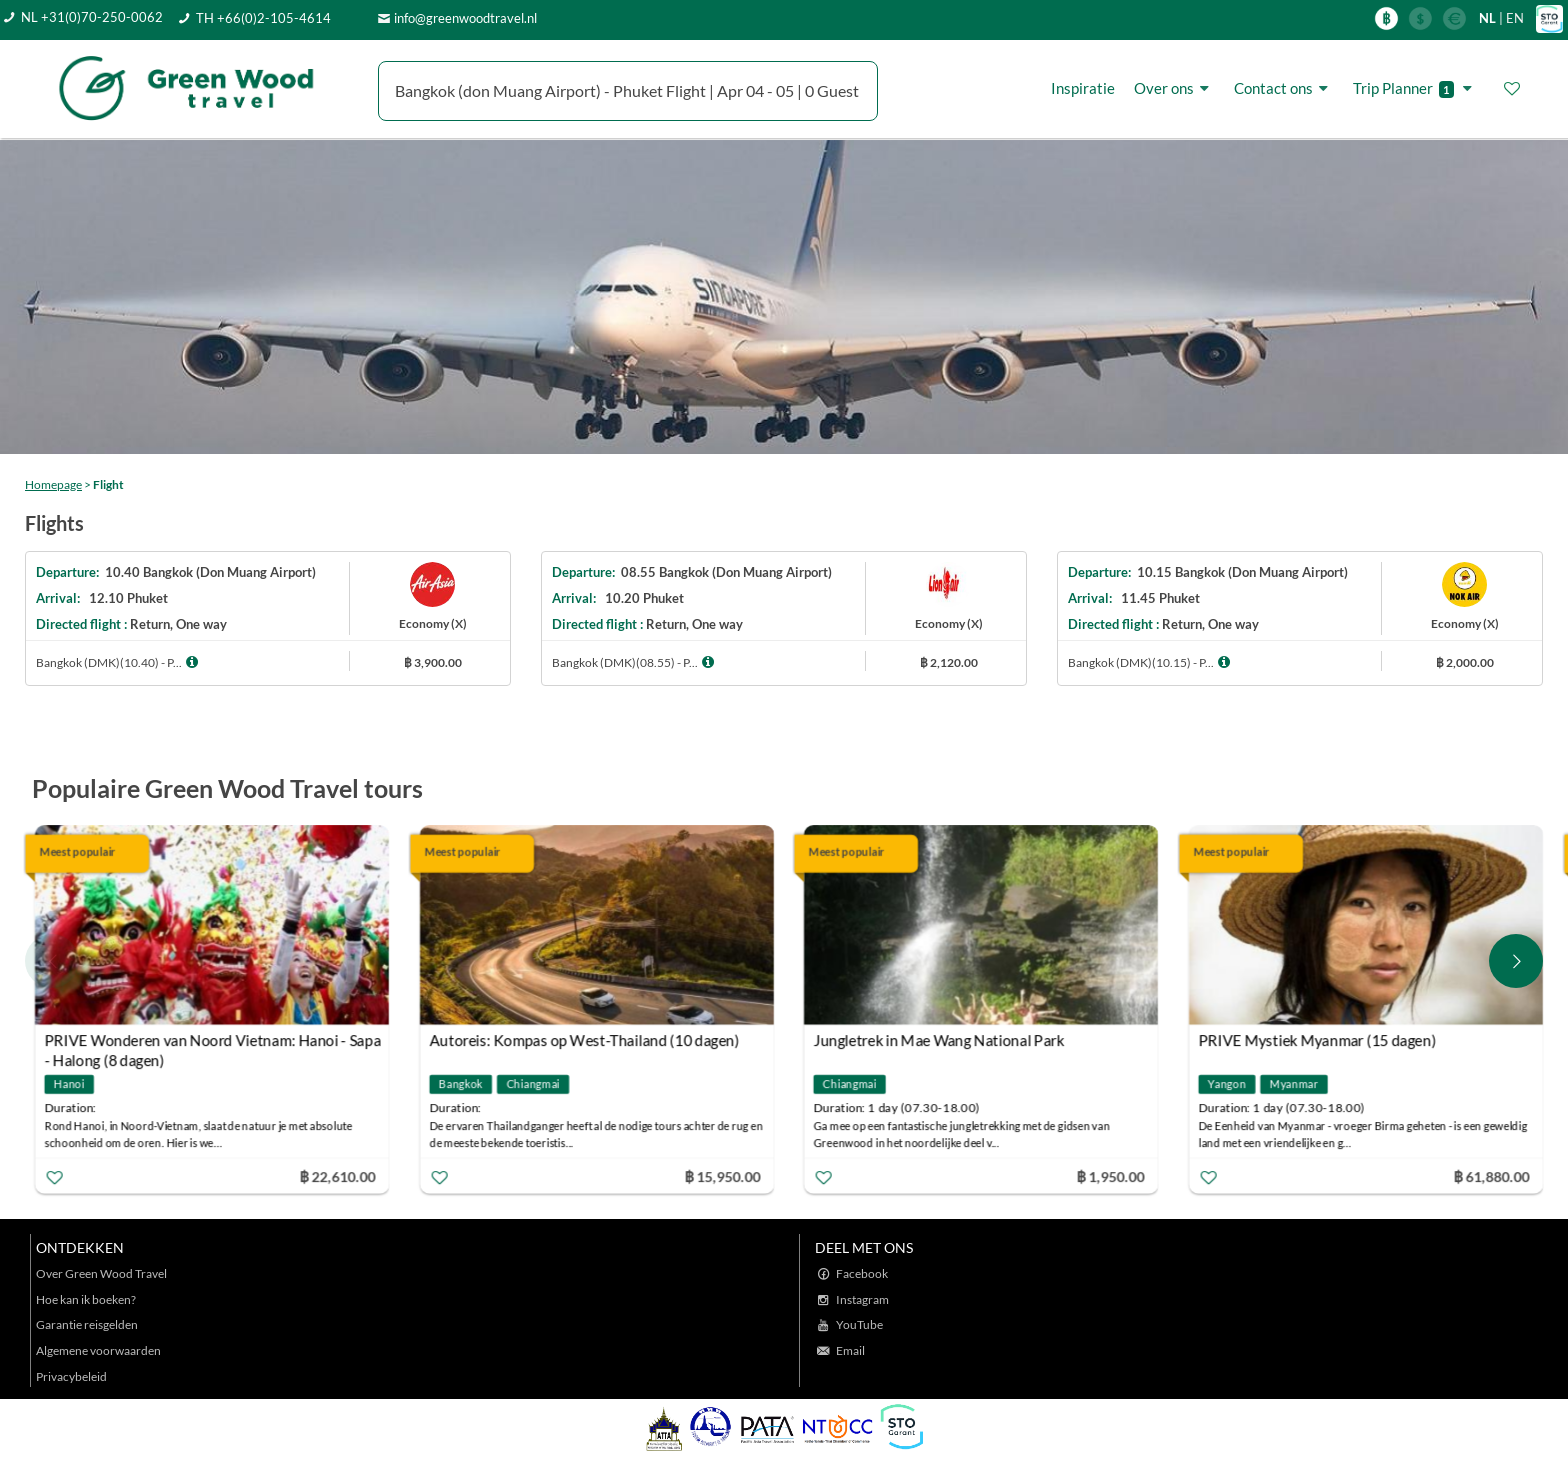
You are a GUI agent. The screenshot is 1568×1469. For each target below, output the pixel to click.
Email (850, 1350)
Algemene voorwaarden (98, 1350)
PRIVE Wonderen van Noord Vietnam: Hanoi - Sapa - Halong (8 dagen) (213, 1042)
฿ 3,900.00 (433, 662)
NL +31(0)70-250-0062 (92, 17)
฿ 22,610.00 (337, 1175)
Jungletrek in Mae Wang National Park (939, 1040)
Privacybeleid (71, 1376)
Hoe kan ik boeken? (86, 1299)
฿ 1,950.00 (1111, 1175)
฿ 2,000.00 (1465, 662)
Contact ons (1284, 88)
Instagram (862, 1299)
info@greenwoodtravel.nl (465, 18)
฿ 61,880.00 (1491, 1175)
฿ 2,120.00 (949, 662)
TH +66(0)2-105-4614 (263, 18)
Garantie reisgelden (87, 1324)
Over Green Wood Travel (101, 1273)
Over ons (1174, 88)
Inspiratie (1083, 88)
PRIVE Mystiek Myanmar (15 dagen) (1317, 1040)
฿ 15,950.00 (722, 1175)
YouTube (859, 1324)
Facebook (862, 1273)
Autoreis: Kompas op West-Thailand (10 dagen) (584, 1040)
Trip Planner (1415, 88)
